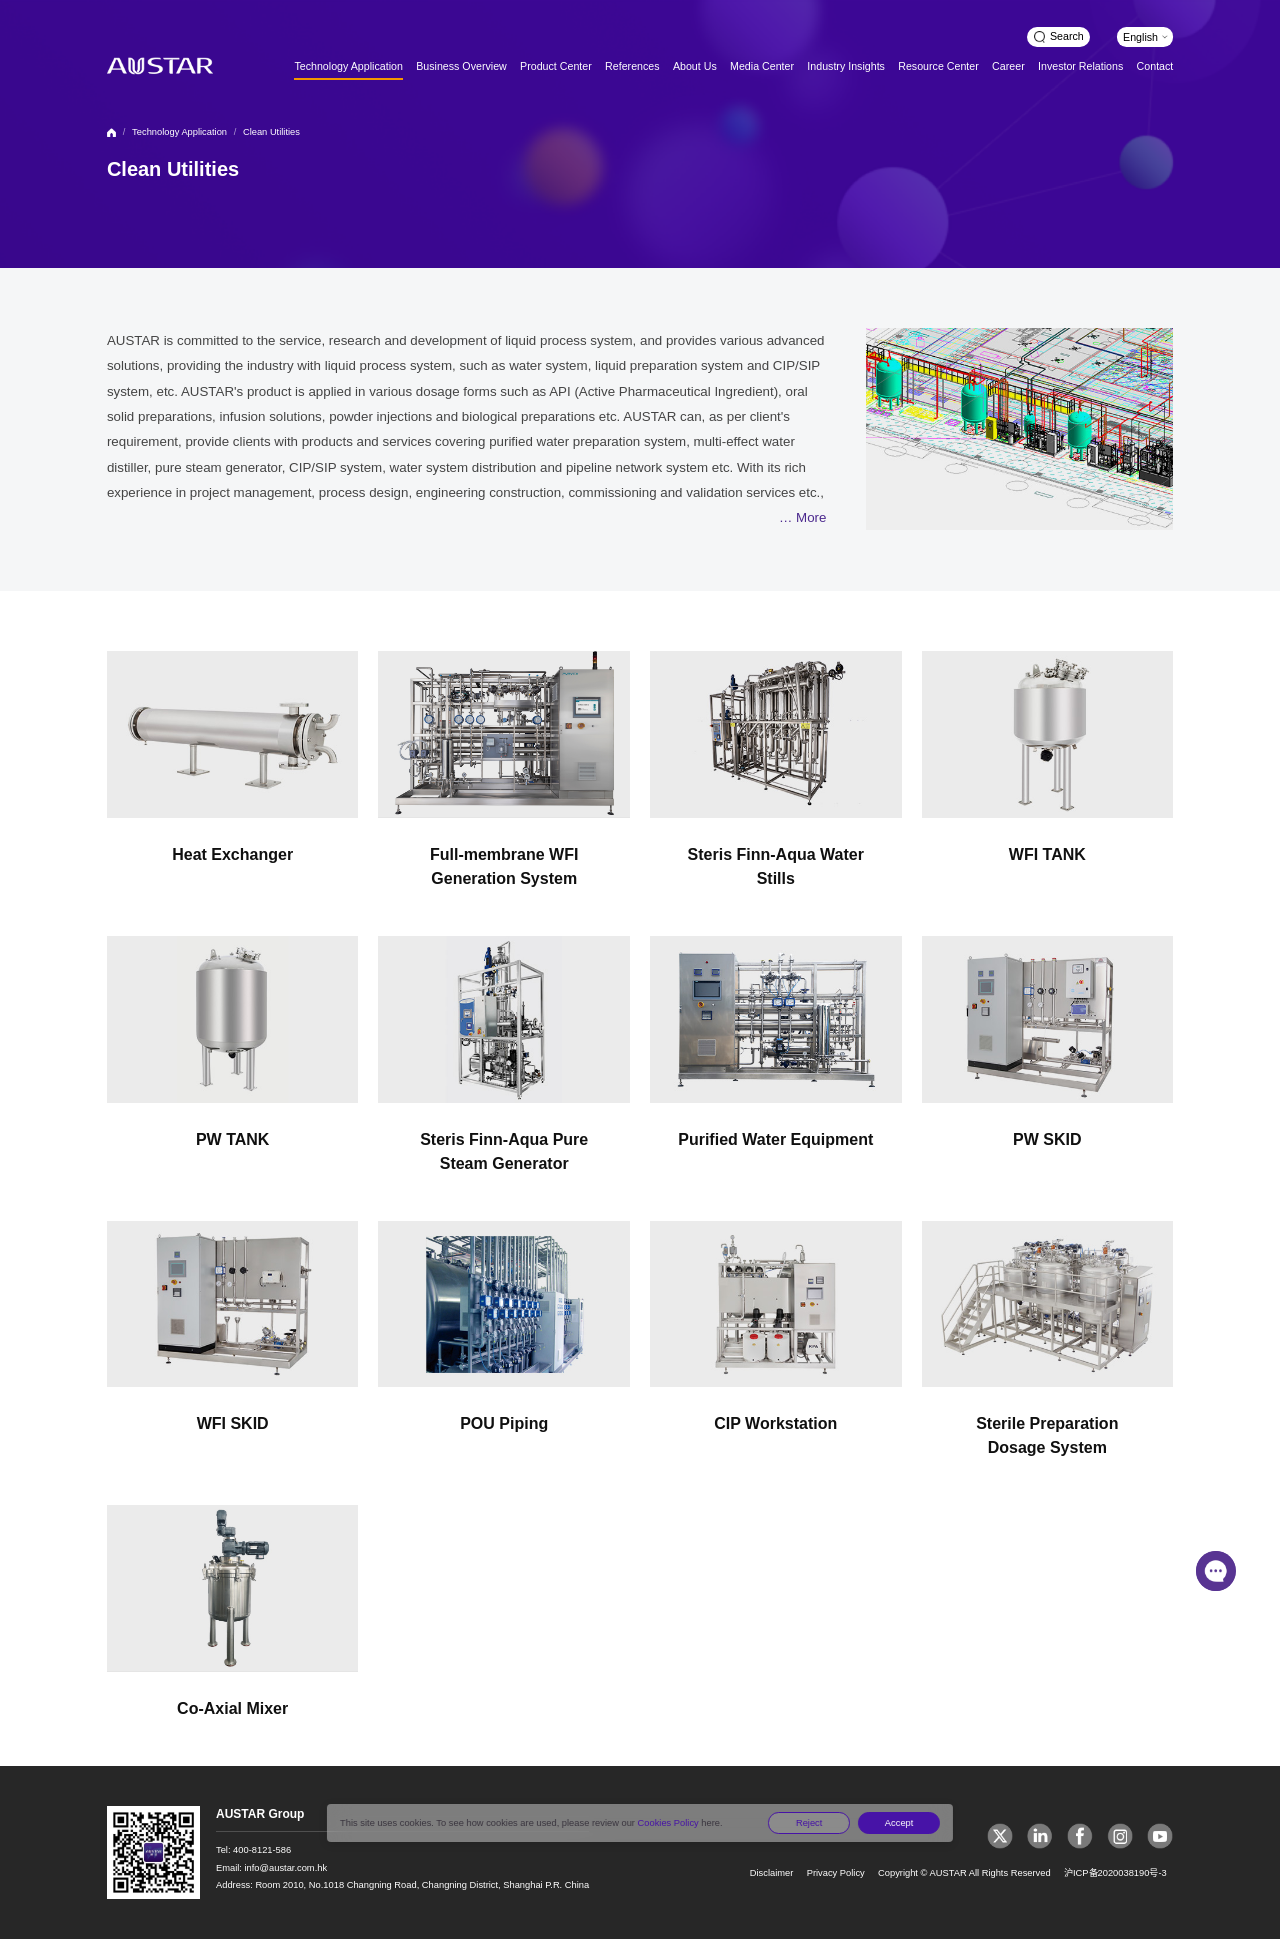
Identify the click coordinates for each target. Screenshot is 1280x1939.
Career (1008, 66)
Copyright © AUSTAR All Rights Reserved (964, 1873)
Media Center (762, 66)
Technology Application (348, 66)
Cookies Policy (667, 1823)
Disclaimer (772, 1873)
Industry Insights (846, 66)
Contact (1155, 66)
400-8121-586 (262, 1850)
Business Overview (461, 66)
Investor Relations (1080, 66)
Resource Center (938, 66)
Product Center (556, 66)
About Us (695, 66)
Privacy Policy (836, 1873)
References (632, 66)
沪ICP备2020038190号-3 (1115, 1873)
